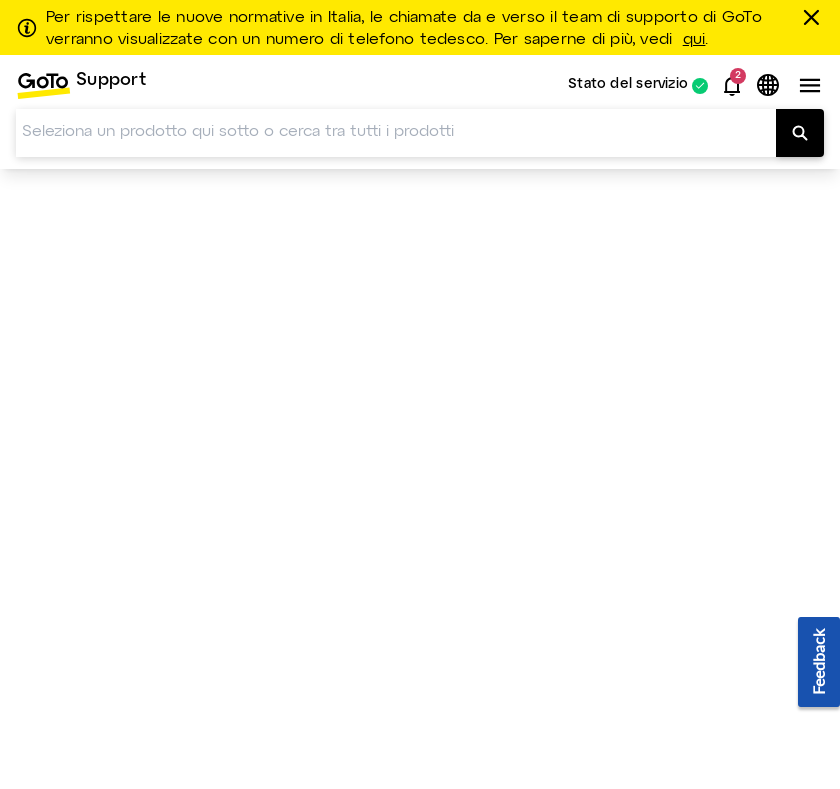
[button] (732, 86)
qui (694, 40)
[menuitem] (81, 85)
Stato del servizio (628, 85)
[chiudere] (815, 17)
